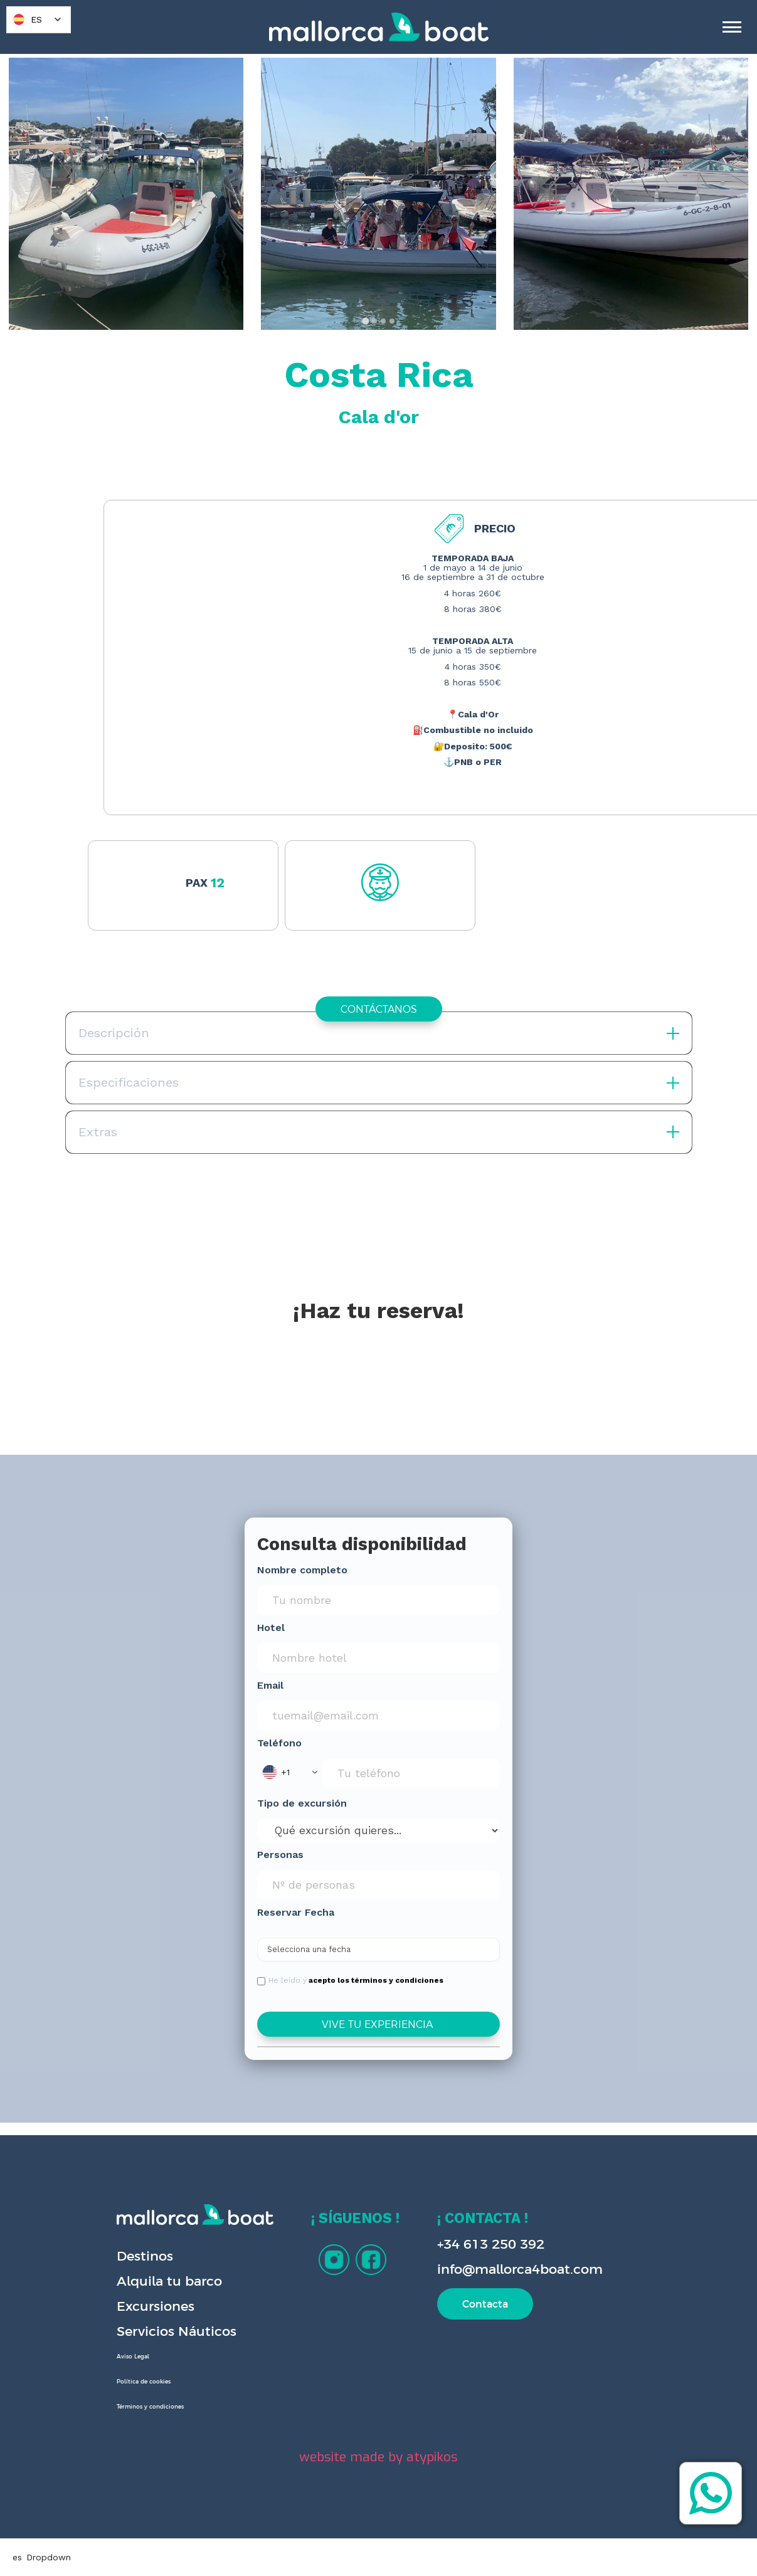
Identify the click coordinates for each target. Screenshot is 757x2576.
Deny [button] (515, 2542)
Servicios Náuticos (176, 2331)
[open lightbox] (126, 194)
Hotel (271, 1628)
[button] (289, 1772)
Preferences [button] (436, 2541)
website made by (378, 2457)
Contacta (485, 2303)
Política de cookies (144, 2381)
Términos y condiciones (150, 2407)
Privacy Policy (214, 2555)
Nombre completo (302, 1570)
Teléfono (279, 1743)
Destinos (145, 2256)
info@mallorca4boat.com (520, 2269)
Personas (280, 1855)
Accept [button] (613, 2542)
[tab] (365, 320)
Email (270, 1685)
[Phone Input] (411, 1773)
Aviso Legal (133, 2356)
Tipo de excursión (302, 1803)
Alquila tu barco (169, 2281)
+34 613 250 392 (490, 2244)
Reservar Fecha (295, 1912)
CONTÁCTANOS (379, 1009)
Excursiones (155, 2306)
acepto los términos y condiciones (376, 1980)
